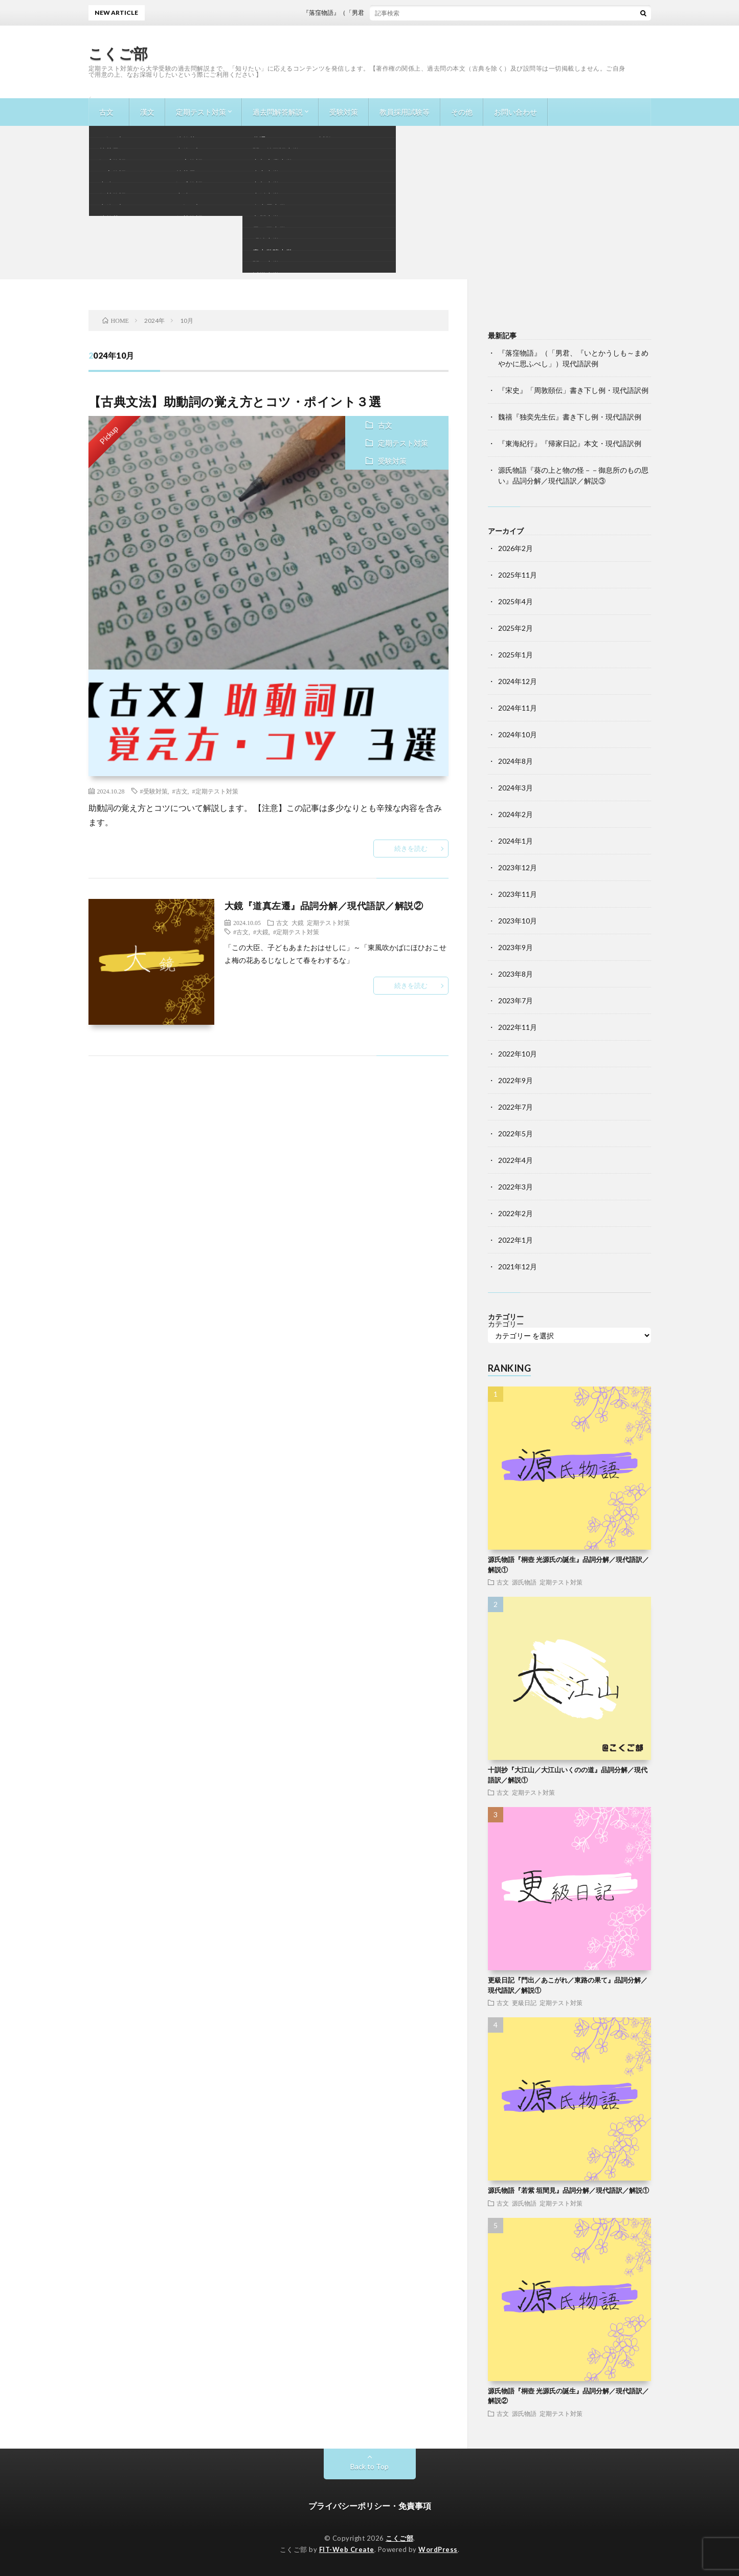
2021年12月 (517, 1266)
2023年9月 (515, 947)
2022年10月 (517, 1053)
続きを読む (411, 848)
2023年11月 (517, 894)
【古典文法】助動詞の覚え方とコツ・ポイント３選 (235, 401)
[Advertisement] (370, 202)
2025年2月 (515, 628)
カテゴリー (506, 1324)
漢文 (147, 111)
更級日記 (524, 2002)
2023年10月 (517, 920)
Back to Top (369, 2466)
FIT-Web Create (346, 2549)
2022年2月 (515, 1213)
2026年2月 (515, 548)
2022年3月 (515, 1186)
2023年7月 (515, 1000)
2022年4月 (515, 1160)
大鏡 (298, 922)
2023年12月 (517, 867)
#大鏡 (260, 932)
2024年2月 (515, 814)
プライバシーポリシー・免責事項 (369, 2506)
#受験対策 (154, 791)
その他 (462, 111)
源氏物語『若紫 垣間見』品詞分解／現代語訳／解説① (568, 2190)
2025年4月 (515, 601)
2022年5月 (515, 1133)
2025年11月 (517, 574)
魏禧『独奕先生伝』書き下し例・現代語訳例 (569, 416)
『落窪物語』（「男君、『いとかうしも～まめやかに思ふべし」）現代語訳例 (422, 12)
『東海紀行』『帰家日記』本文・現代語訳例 (569, 443)
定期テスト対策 (201, 111)
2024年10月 (517, 734)
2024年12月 (517, 681)
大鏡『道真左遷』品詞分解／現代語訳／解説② (324, 905)
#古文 (180, 791)
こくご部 (118, 53)
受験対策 (343, 111)
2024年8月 (515, 761)
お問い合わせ (515, 111)
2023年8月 (515, 974)
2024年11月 (517, 707)
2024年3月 (515, 787)
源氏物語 (524, 1582)
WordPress (438, 2549)
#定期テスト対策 (215, 791)
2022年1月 (515, 1240)
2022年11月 (517, 1027)
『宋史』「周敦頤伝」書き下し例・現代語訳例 (573, 390)
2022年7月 (515, 1107)
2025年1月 (515, 654)
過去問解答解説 (278, 111)
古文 (106, 111)
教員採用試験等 (404, 111)
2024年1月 (515, 840)
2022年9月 (515, 1080)
